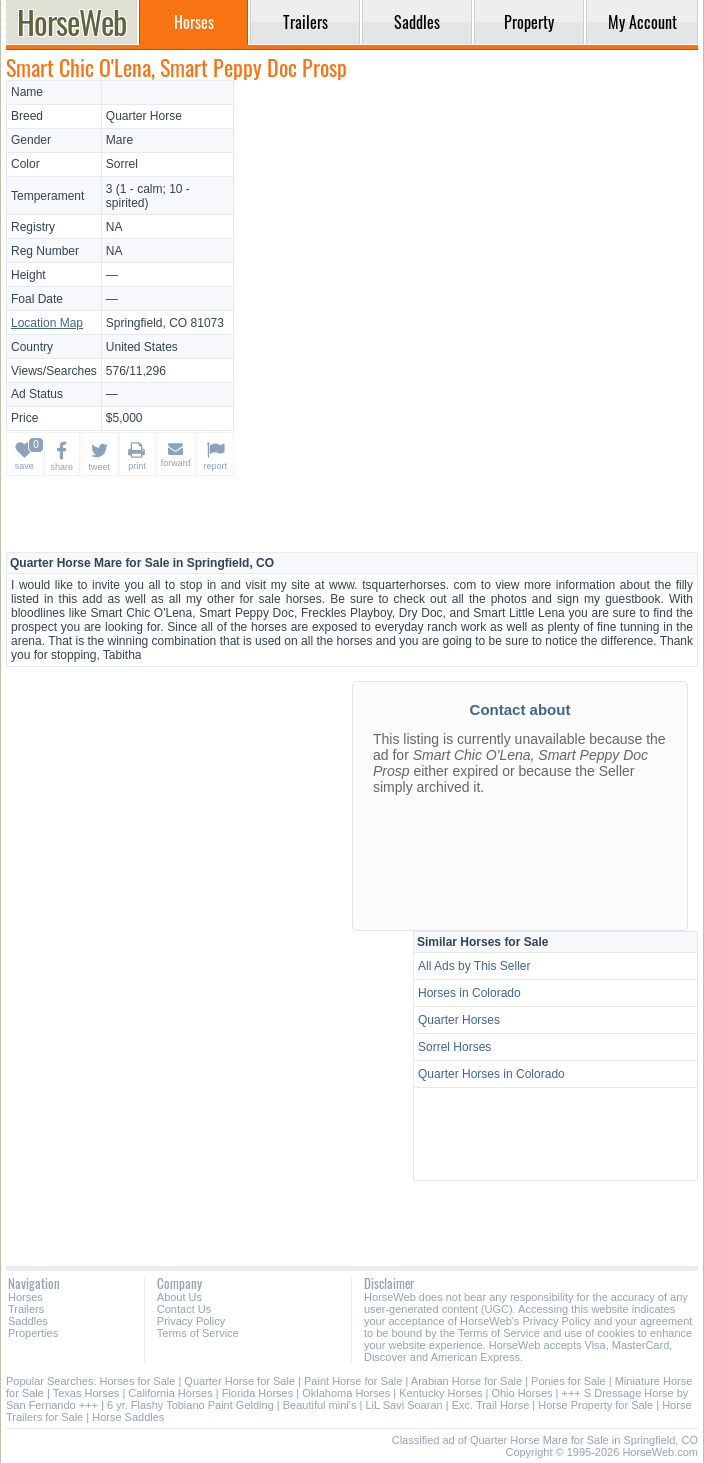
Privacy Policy (191, 1321)
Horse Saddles (128, 1417)
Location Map (47, 323)
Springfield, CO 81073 (165, 323)
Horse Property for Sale (595, 1405)
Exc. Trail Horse (491, 1405)
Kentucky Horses (440, 1393)
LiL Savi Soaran (403, 1405)
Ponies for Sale (568, 1381)
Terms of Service (198, 1333)
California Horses (170, 1393)
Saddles (28, 1321)
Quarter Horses (459, 1020)
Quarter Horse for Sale (239, 1381)
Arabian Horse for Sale (466, 1381)
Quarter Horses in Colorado (491, 1074)
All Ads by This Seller (474, 966)
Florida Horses (258, 1393)
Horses (25, 1297)
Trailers (26, 1309)
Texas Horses (86, 1393)
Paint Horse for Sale (353, 1381)
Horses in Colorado (469, 993)
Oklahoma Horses (346, 1393)
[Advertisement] (469, 220)
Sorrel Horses (454, 1047)
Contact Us (184, 1309)
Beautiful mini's (320, 1405)
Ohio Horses (521, 1393)
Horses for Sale (138, 1381)
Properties (33, 1333)
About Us (179, 1297)
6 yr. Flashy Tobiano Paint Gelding (190, 1405)
